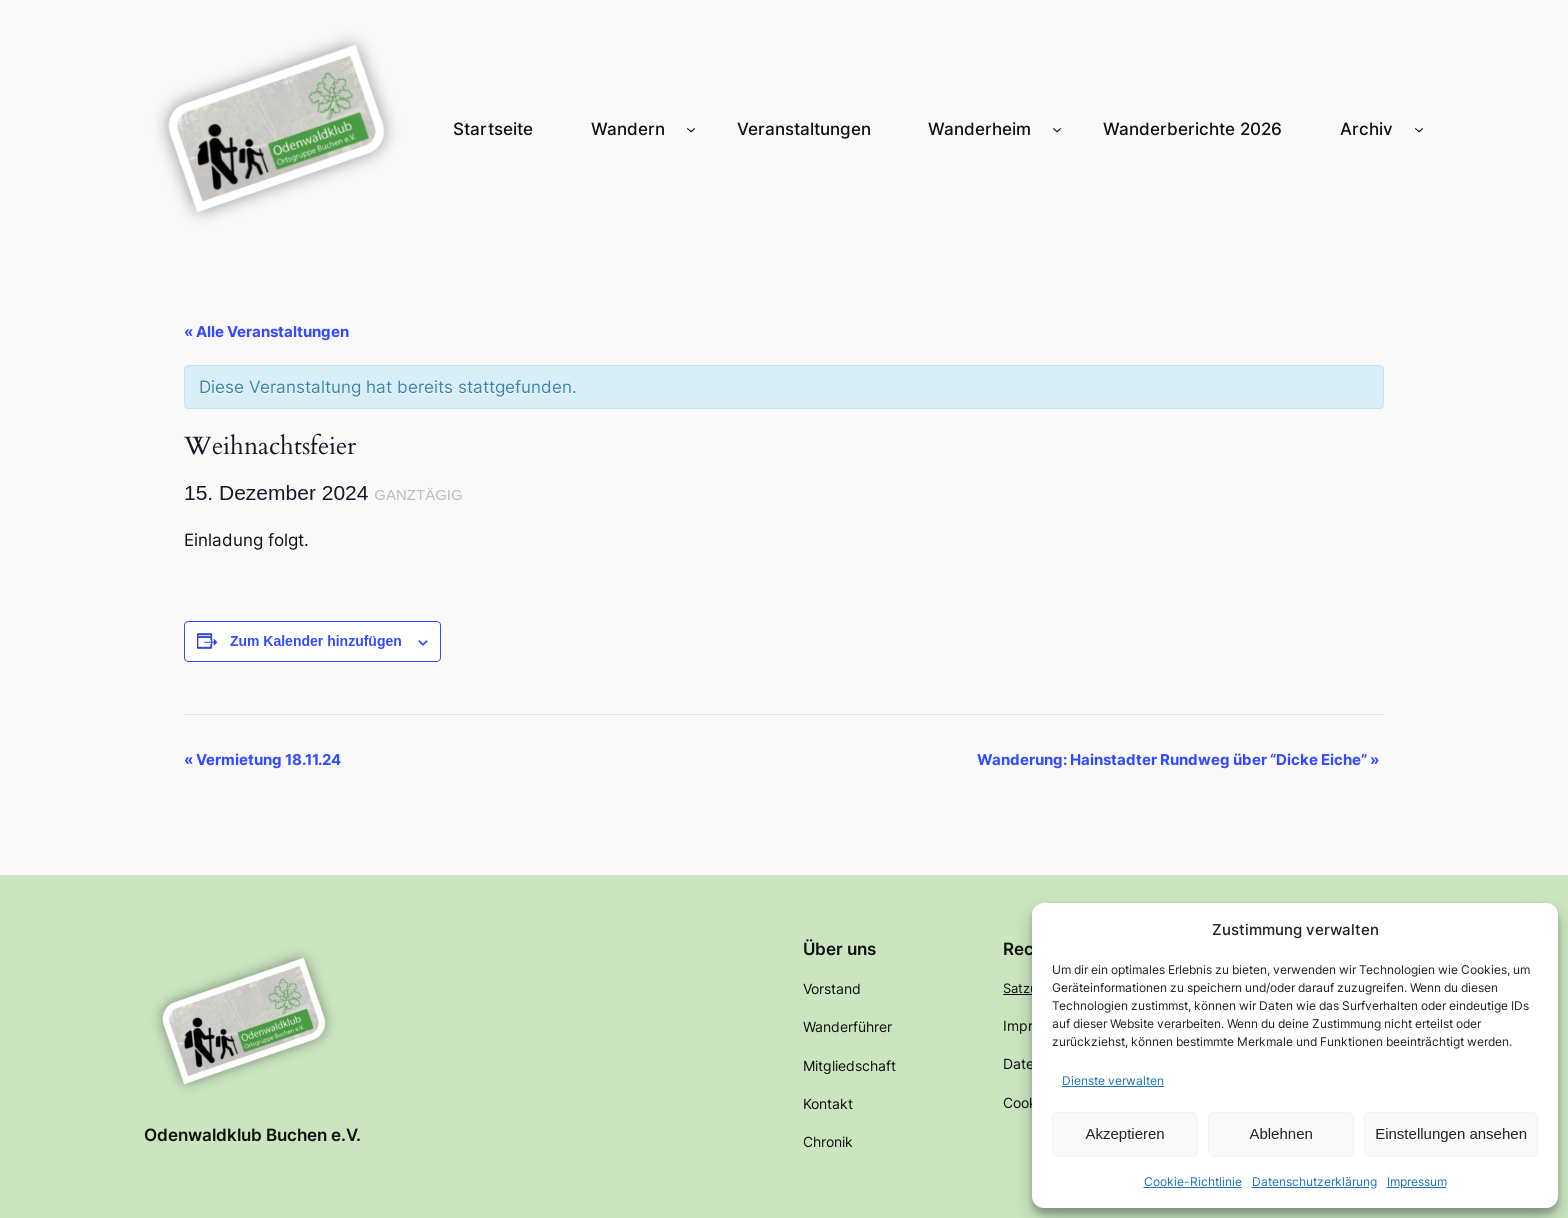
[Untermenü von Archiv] (1419, 129)
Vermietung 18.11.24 (262, 759)
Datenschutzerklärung (1314, 1181)
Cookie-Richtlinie (1193, 1181)
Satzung (1028, 988)
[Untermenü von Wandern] (691, 129)
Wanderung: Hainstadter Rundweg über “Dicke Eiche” (1178, 759)
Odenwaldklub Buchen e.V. (252, 1135)
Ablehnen (1280, 1133)
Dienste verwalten (1113, 1080)
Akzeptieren (1124, 1133)
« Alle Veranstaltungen (266, 331)
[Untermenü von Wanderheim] (1057, 129)
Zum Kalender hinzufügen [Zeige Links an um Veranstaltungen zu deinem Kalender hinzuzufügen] (316, 641)
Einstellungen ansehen (1451, 1133)
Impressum (1417, 1181)
